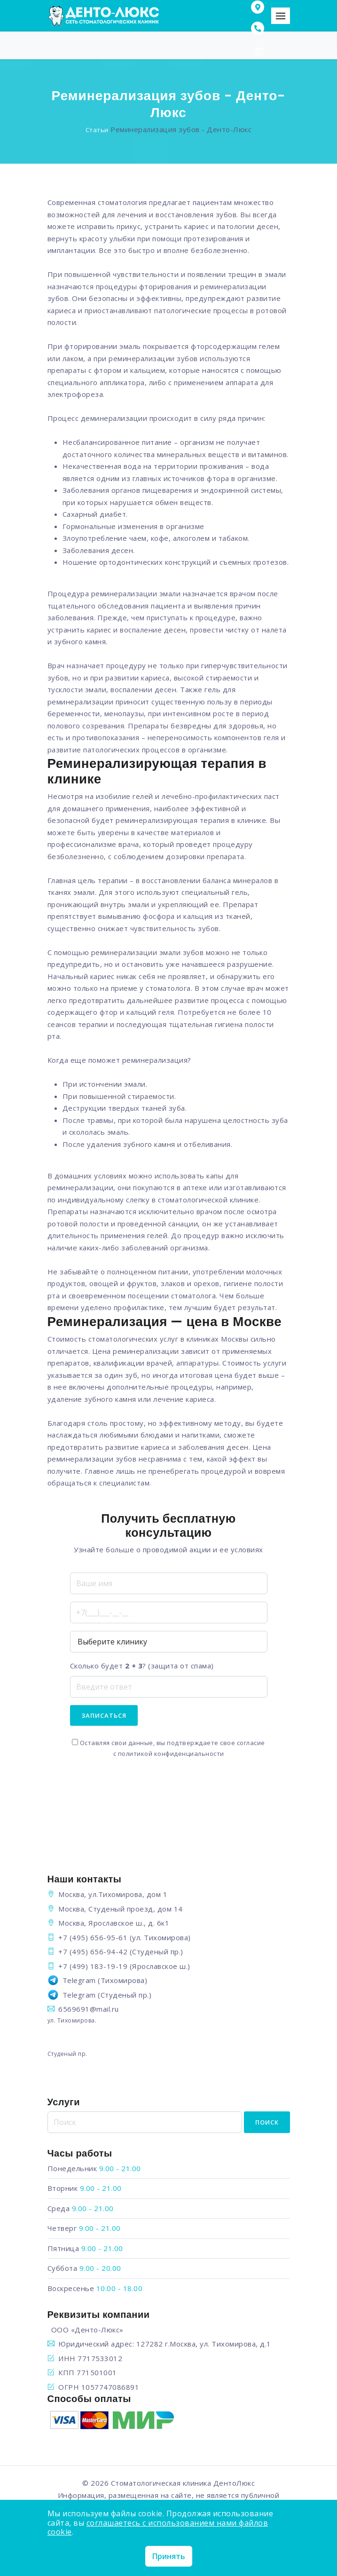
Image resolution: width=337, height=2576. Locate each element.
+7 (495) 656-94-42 (92, 1951)
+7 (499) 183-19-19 (92, 1966)
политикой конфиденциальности (171, 1753)
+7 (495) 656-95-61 (92, 1937)
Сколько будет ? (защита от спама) (142, 1665)
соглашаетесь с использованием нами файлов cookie (157, 2527)
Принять (168, 2556)
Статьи (97, 130)
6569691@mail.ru (88, 2009)
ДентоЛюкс (234, 2483)
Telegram (79, 1980)
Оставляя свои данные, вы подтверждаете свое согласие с (168, 1747)
